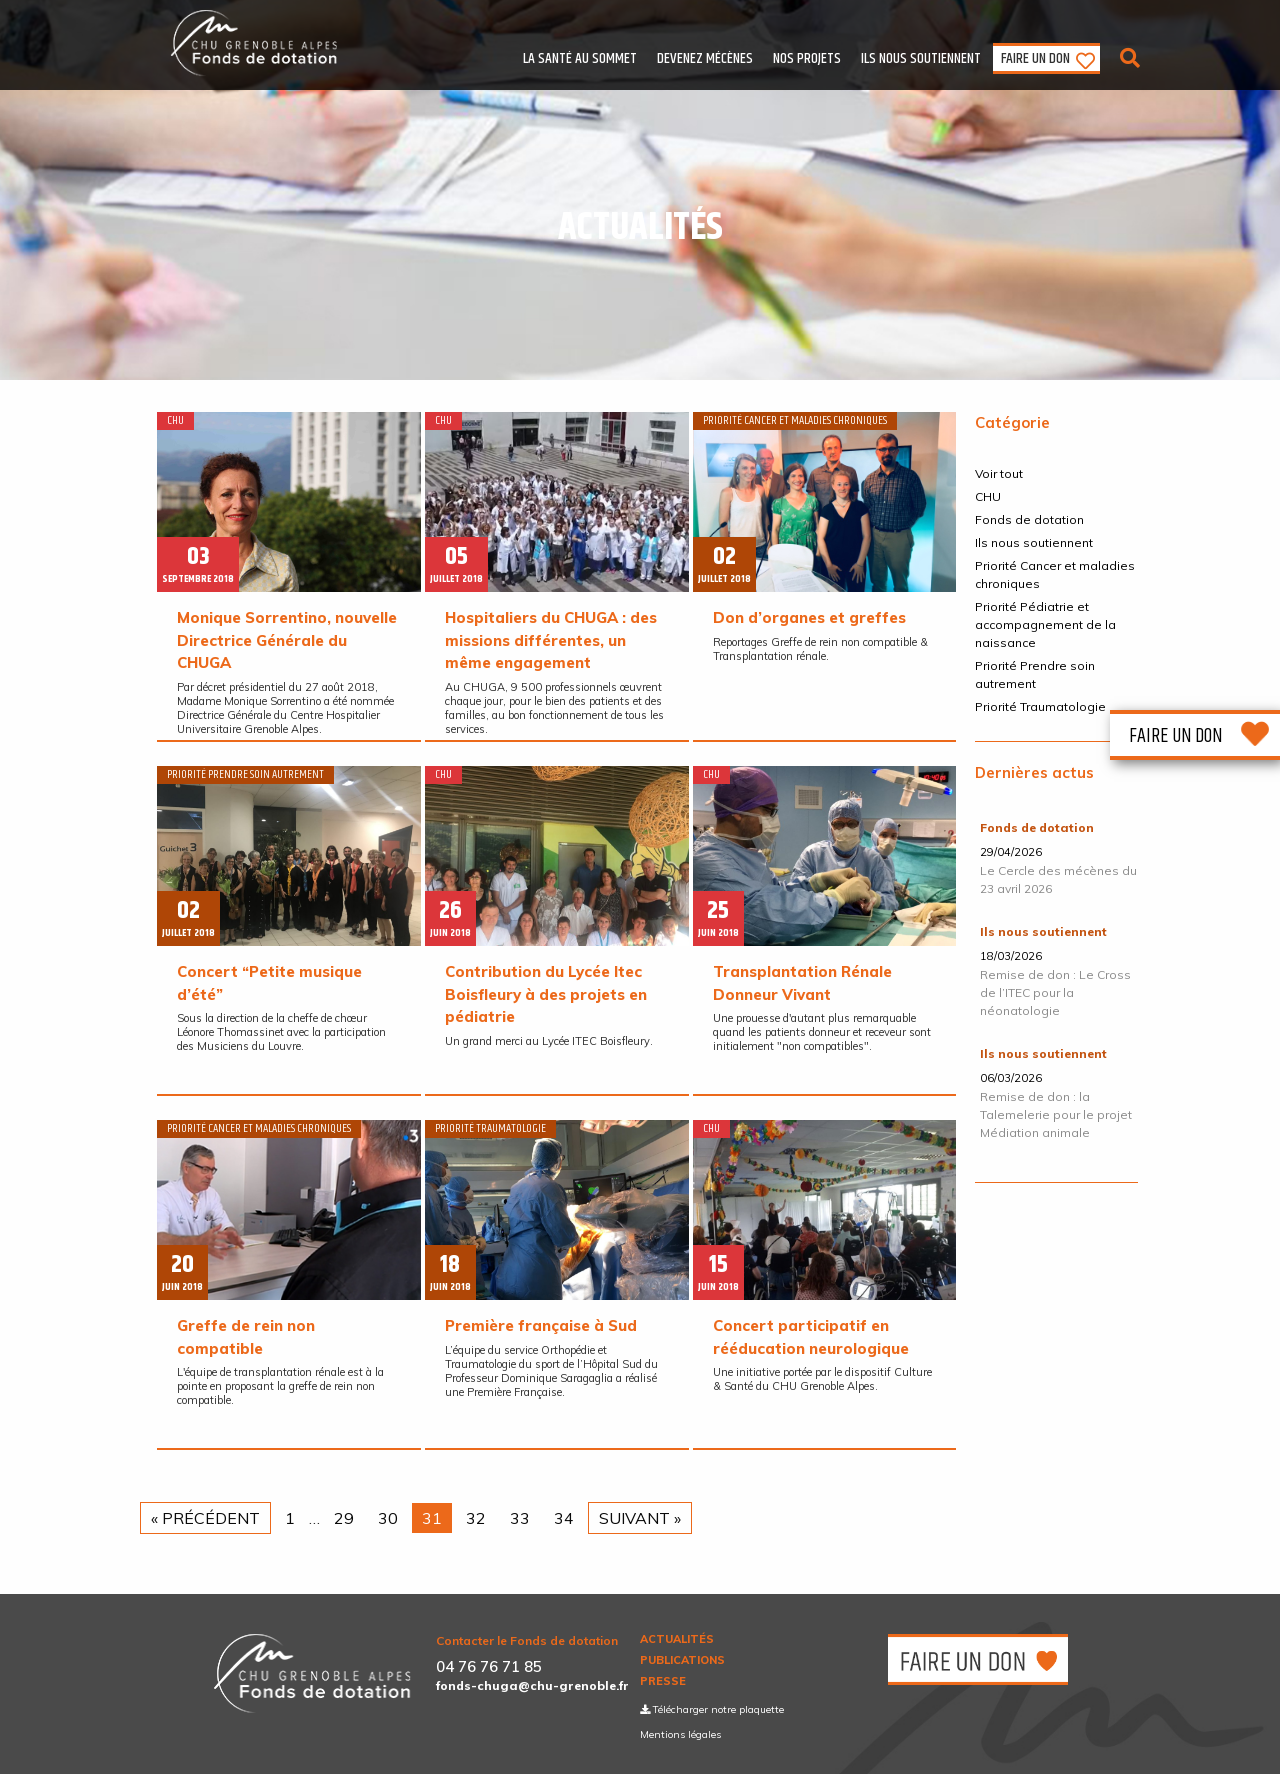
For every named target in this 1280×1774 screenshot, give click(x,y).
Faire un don (1035, 58)
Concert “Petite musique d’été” (269, 983)
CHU (988, 496)
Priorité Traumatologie (1040, 706)
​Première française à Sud (541, 1325)
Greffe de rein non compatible (246, 1337)
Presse (663, 1681)
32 (476, 1518)
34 (564, 1518)
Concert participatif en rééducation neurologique (811, 1337)
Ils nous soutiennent (921, 58)
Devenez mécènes (705, 58)
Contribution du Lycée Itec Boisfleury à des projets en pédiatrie (546, 994)
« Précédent (205, 1518)
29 (344, 1518)
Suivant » (640, 1518)
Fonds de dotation (1029, 519)
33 (520, 1518)
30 (388, 1518)
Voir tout (999, 473)
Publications (682, 1660)
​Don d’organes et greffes (809, 617)
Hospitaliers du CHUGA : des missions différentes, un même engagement (551, 640)
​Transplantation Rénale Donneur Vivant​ (802, 983)
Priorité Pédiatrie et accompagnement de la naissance (1045, 624)
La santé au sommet (580, 58)
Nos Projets (807, 58)
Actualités (677, 1639)
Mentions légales (680, 1734)
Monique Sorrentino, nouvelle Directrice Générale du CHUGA (287, 640)
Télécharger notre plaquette (712, 1709)
